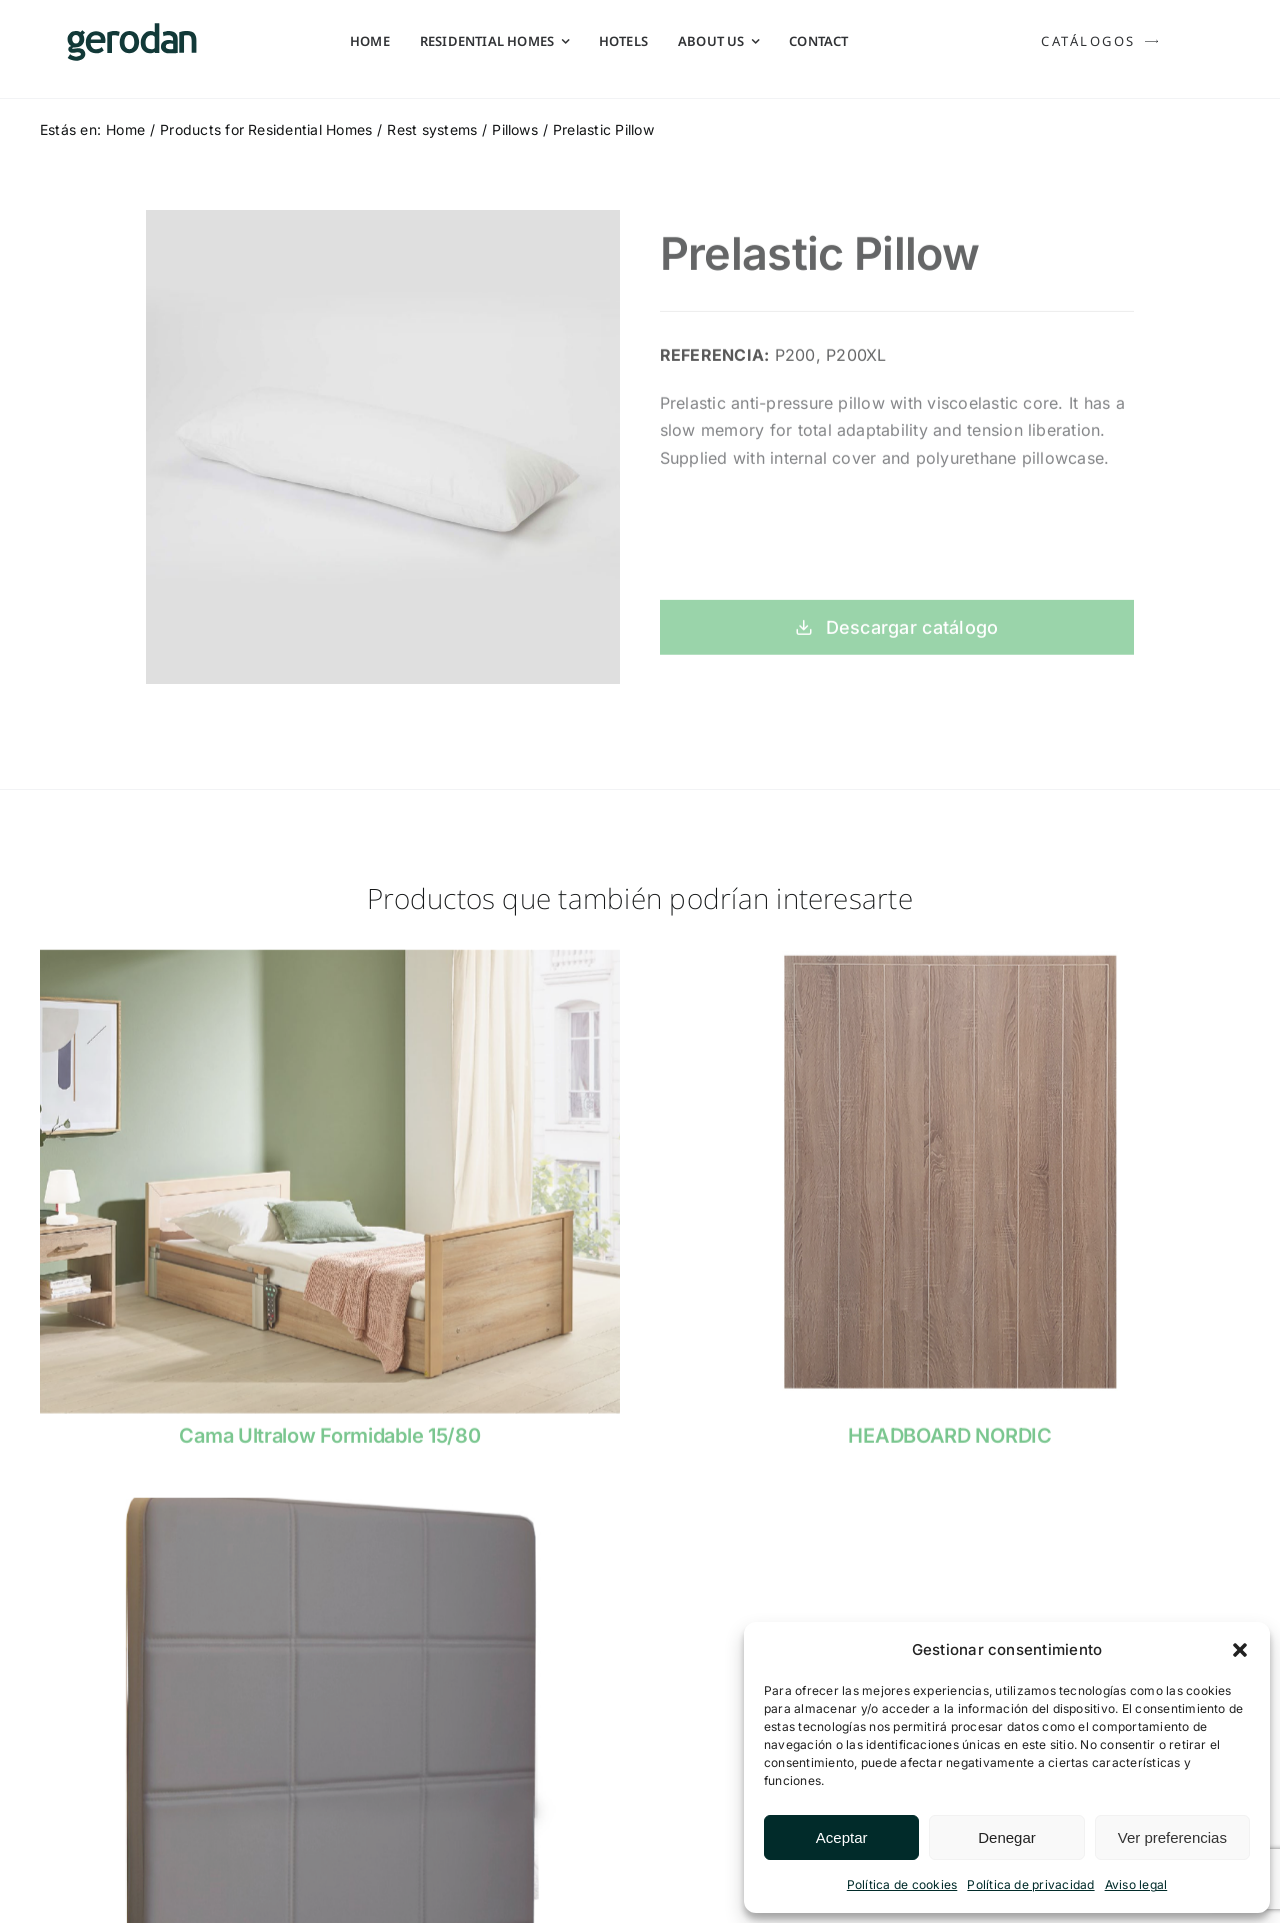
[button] (1240, 1650)
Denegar (1007, 1837)
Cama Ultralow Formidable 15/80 (329, 1446)
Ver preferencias (1172, 1837)
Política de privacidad (1030, 1884)
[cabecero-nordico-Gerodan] (950, 968)
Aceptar (842, 1837)
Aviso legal (1136, 1884)
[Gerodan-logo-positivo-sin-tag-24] (132, 31)
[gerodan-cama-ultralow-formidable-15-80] (330, 968)
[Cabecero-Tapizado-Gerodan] (330, 1516)
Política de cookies (902, 1884)
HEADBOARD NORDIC (949, 1446)
